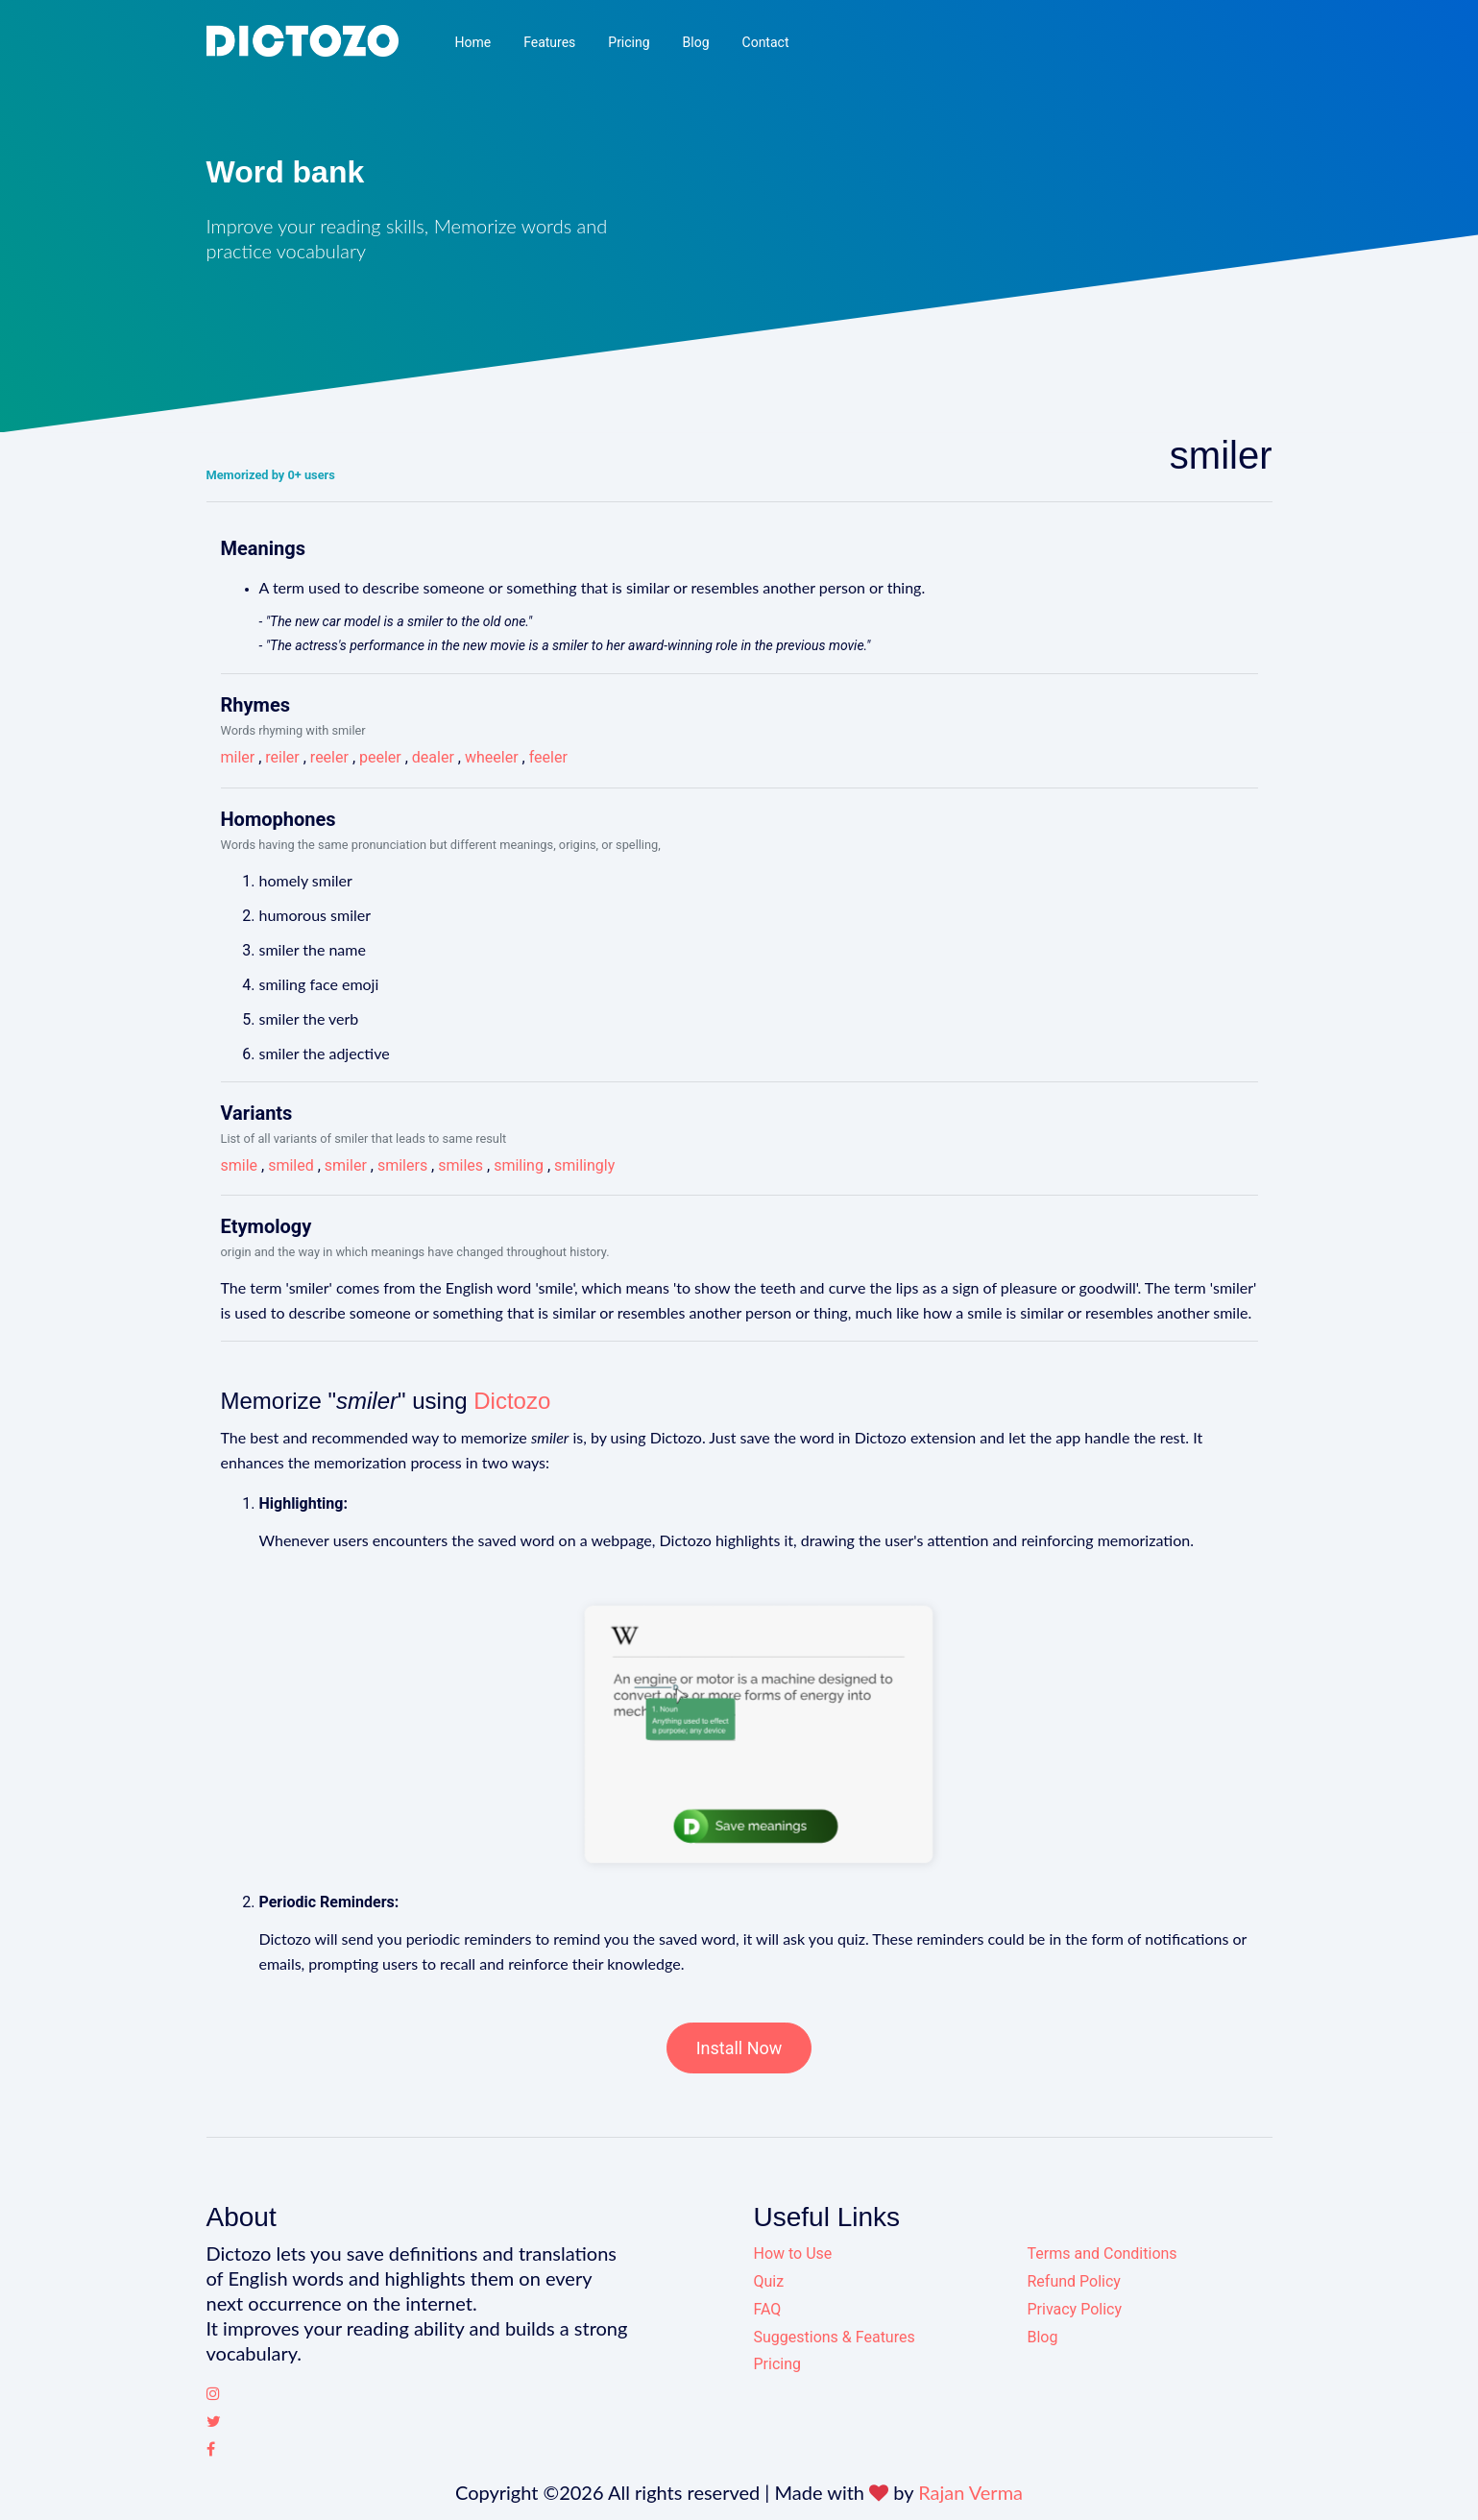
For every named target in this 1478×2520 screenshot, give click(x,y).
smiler (346, 1165)
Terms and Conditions (1102, 2253)
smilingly (584, 1165)
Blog (696, 42)
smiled (291, 1165)
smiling (519, 1165)
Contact (765, 42)
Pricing (628, 42)
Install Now (739, 2048)
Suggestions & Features (834, 2337)
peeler (380, 757)
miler (238, 757)
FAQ (768, 2309)
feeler (548, 757)
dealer (433, 757)
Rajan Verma (970, 2492)
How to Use (793, 2253)
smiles (460, 1165)
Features (549, 42)
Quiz (769, 2281)
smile (239, 1165)
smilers (402, 1165)
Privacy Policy (1075, 2309)
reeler (329, 757)
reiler (282, 757)
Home (472, 42)
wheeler (492, 757)
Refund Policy (1074, 2281)
